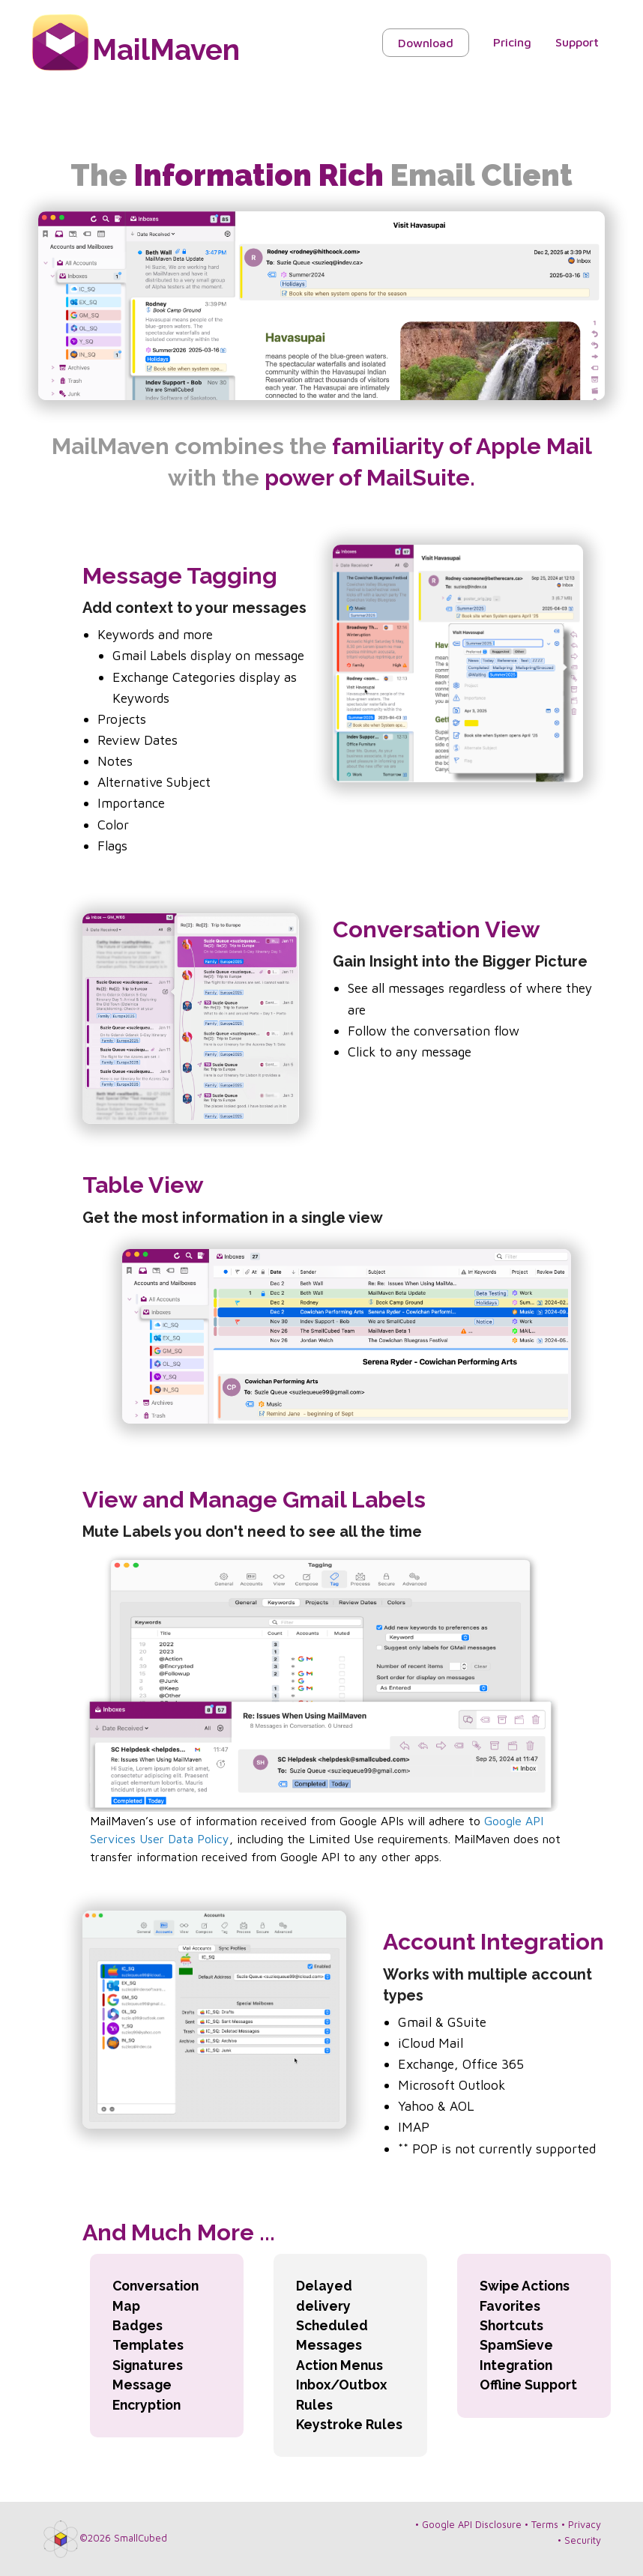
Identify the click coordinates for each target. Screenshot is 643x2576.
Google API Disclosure (472, 2524)
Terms (544, 2524)
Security (582, 2540)
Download (425, 42)
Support (577, 42)
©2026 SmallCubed (123, 2538)
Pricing (512, 42)
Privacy (584, 2524)
